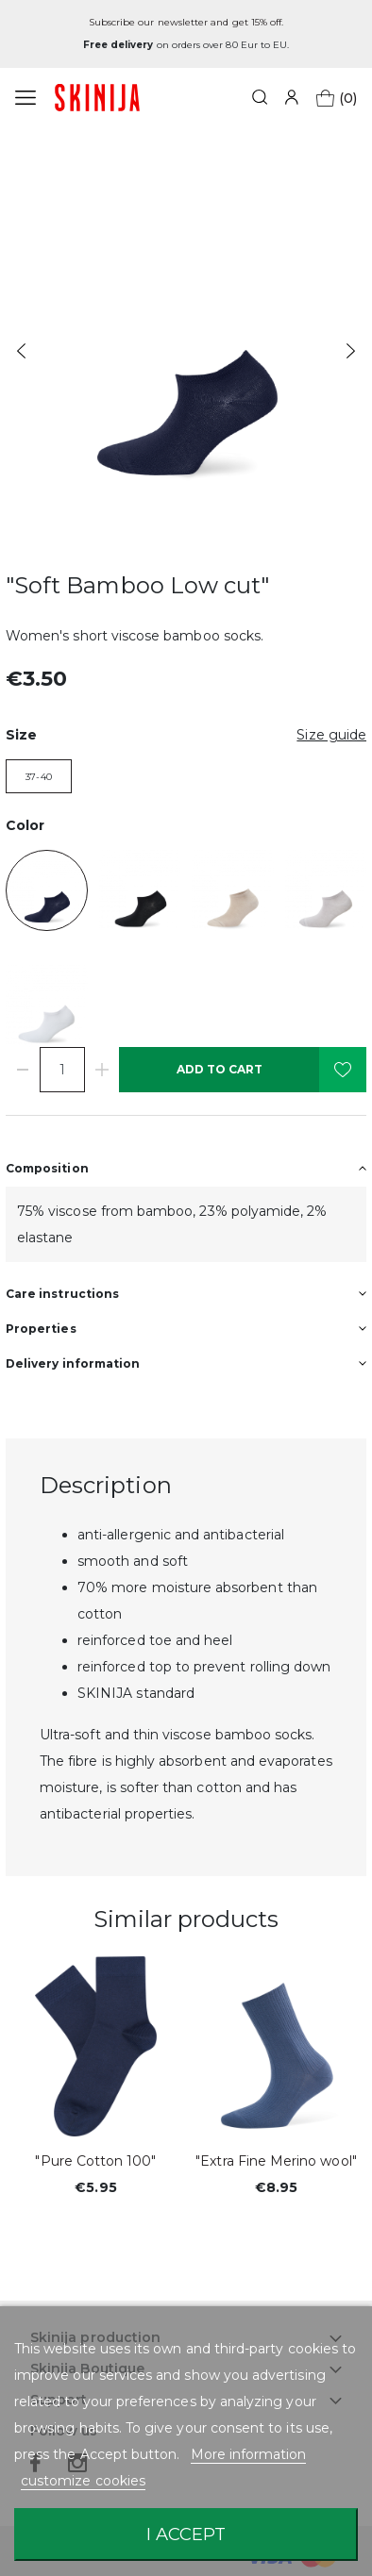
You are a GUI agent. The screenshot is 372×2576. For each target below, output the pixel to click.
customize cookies (83, 2480)
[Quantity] (62, 1069)
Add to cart (219, 1069)
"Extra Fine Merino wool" (275, 2160)
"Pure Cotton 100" (95, 2160)
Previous (21, 350)
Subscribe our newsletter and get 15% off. (186, 22)
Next (351, 350)
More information (249, 2454)
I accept (186, 2534)
